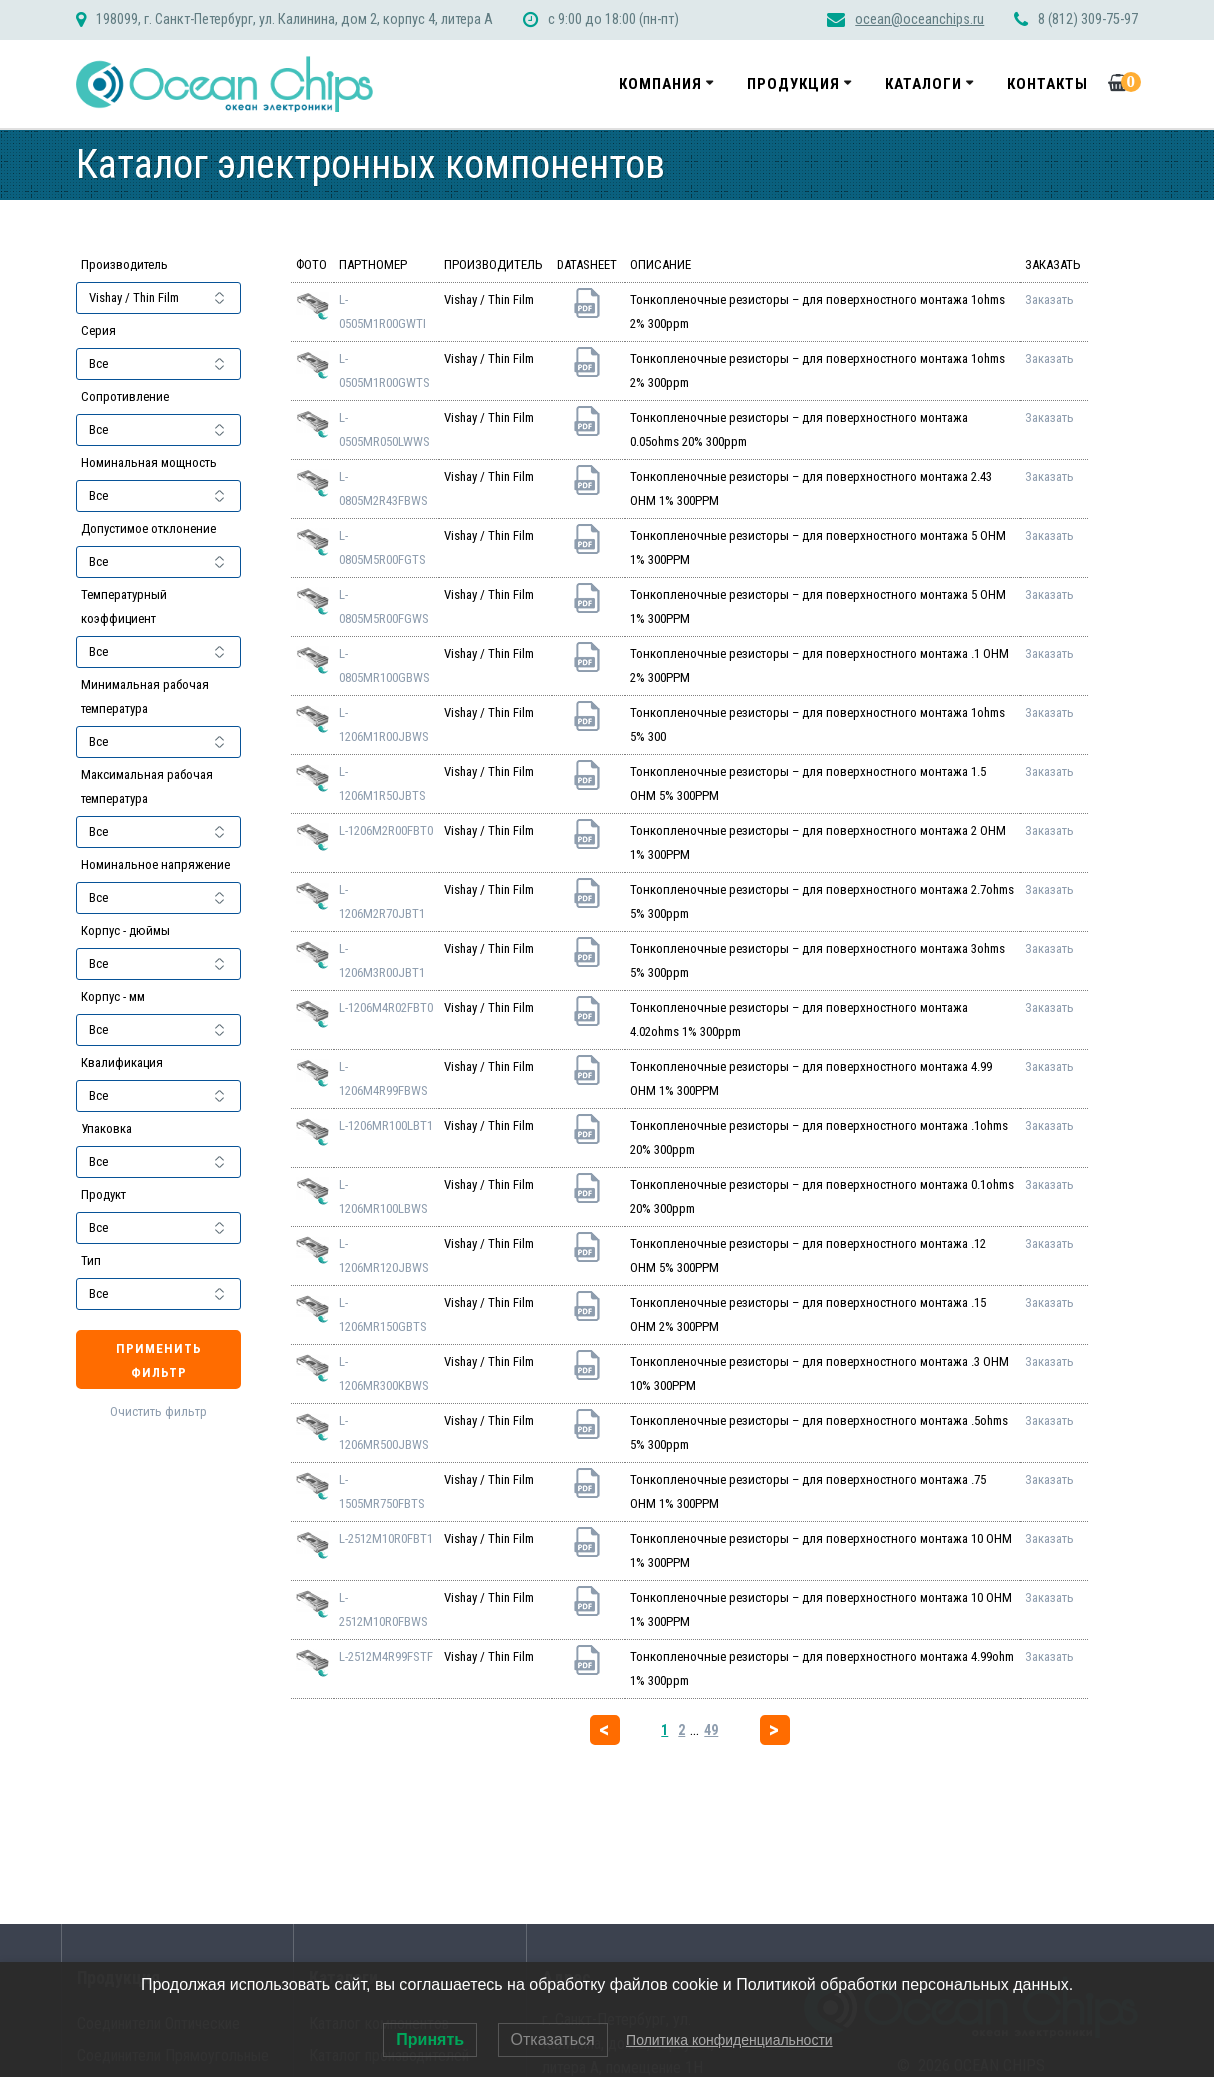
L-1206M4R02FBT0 (386, 1007)
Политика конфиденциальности (729, 2040)
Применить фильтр (159, 1360)
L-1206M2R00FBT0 (386, 830)
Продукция (793, 84)
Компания (660, 84)
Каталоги (923, 84)
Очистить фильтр (158, 1411)
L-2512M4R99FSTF (386, 1656)
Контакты (1047, 84)
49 (711, 1730)
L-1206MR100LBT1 (386, 1125)
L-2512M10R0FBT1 (386, 1538)
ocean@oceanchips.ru (919, 19)
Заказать (1049, 299)
